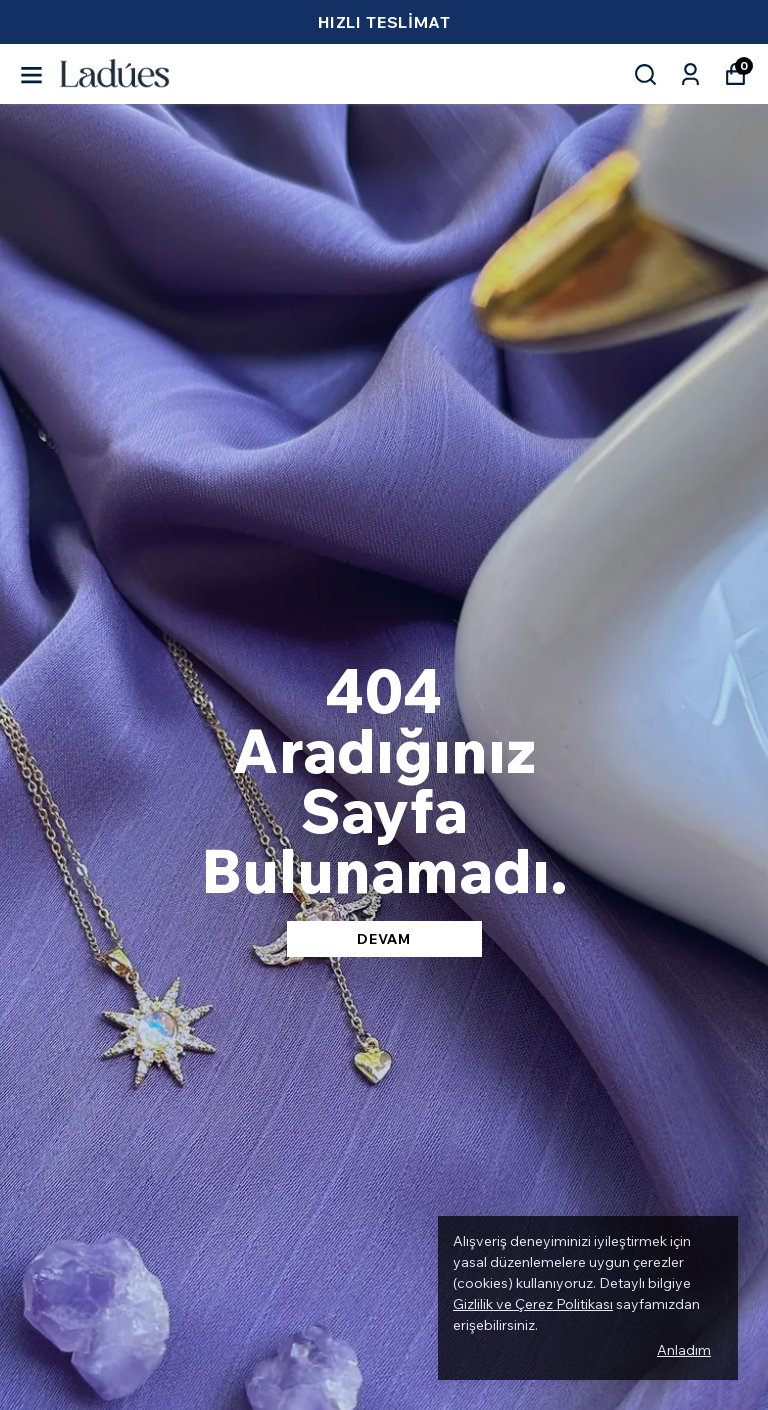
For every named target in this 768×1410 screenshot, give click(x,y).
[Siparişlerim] (690, 74)
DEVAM (384, 939)
